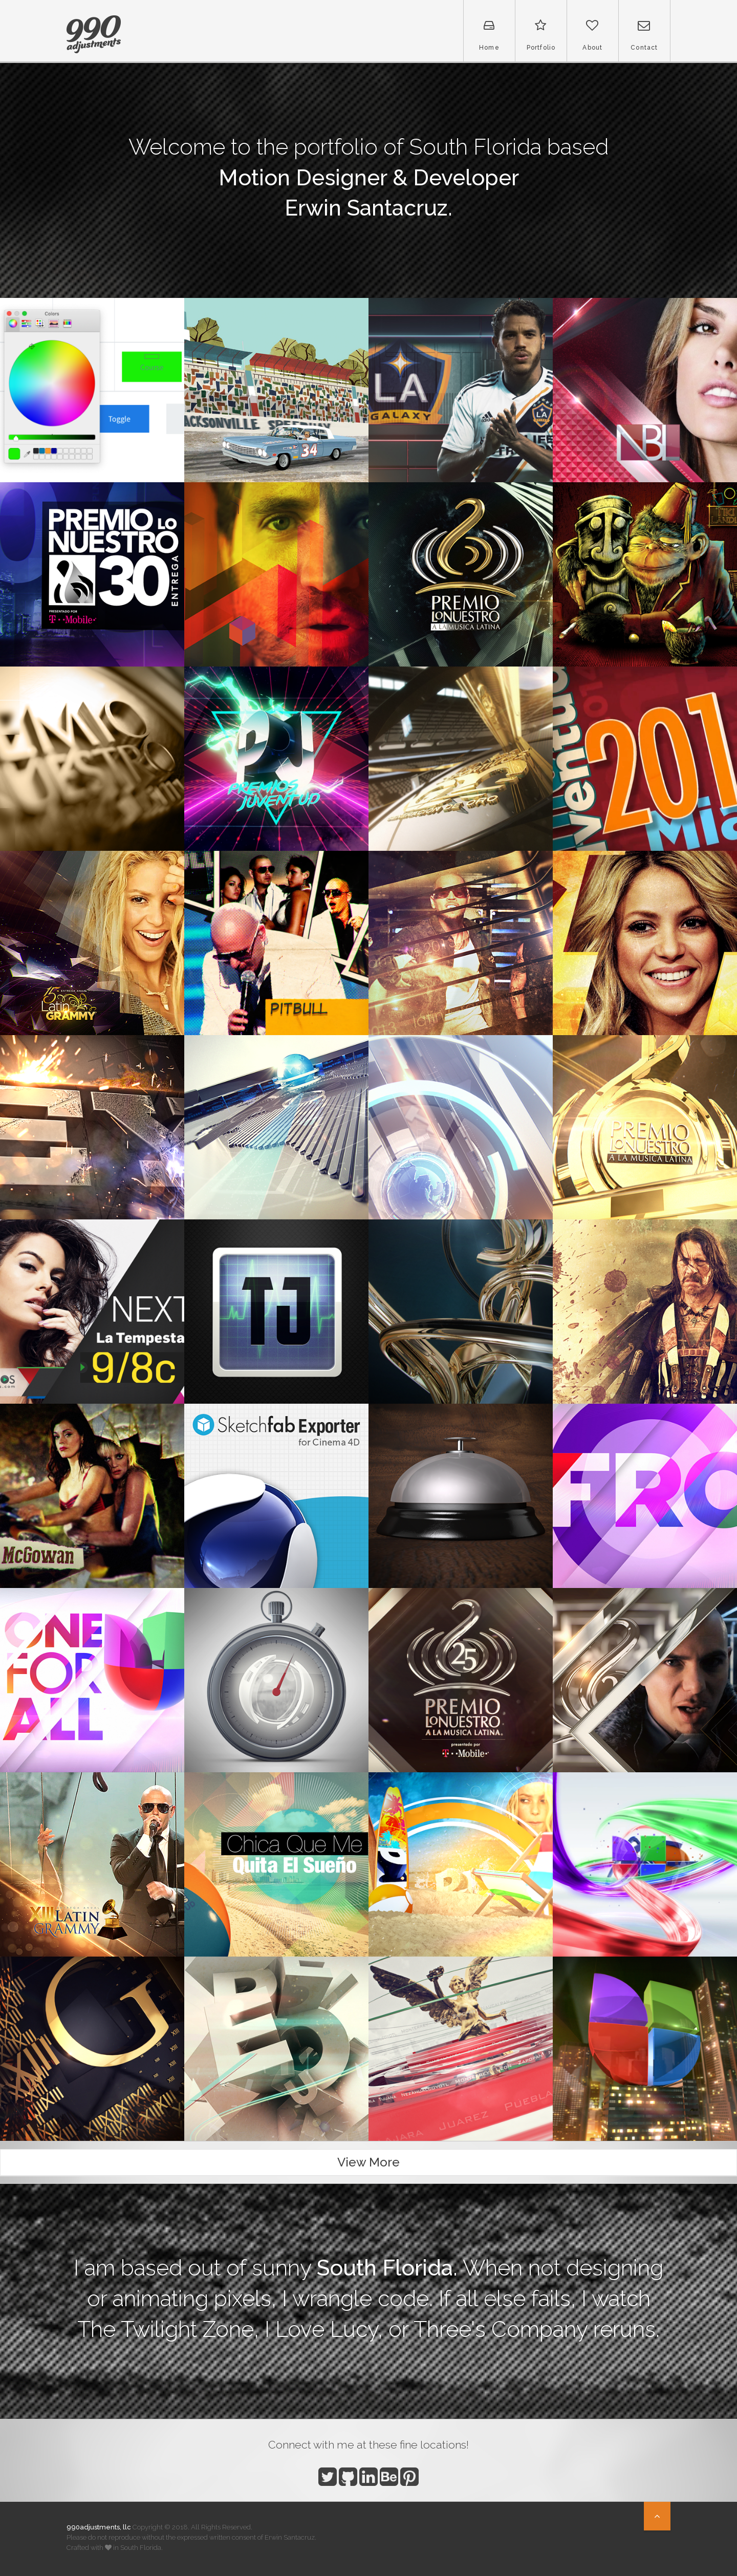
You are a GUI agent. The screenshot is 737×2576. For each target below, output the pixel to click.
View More (368, 2162)
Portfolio (541, 35)
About (592, 35)
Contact (644, 35)
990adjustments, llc (99, 2527)
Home (489, 35)
